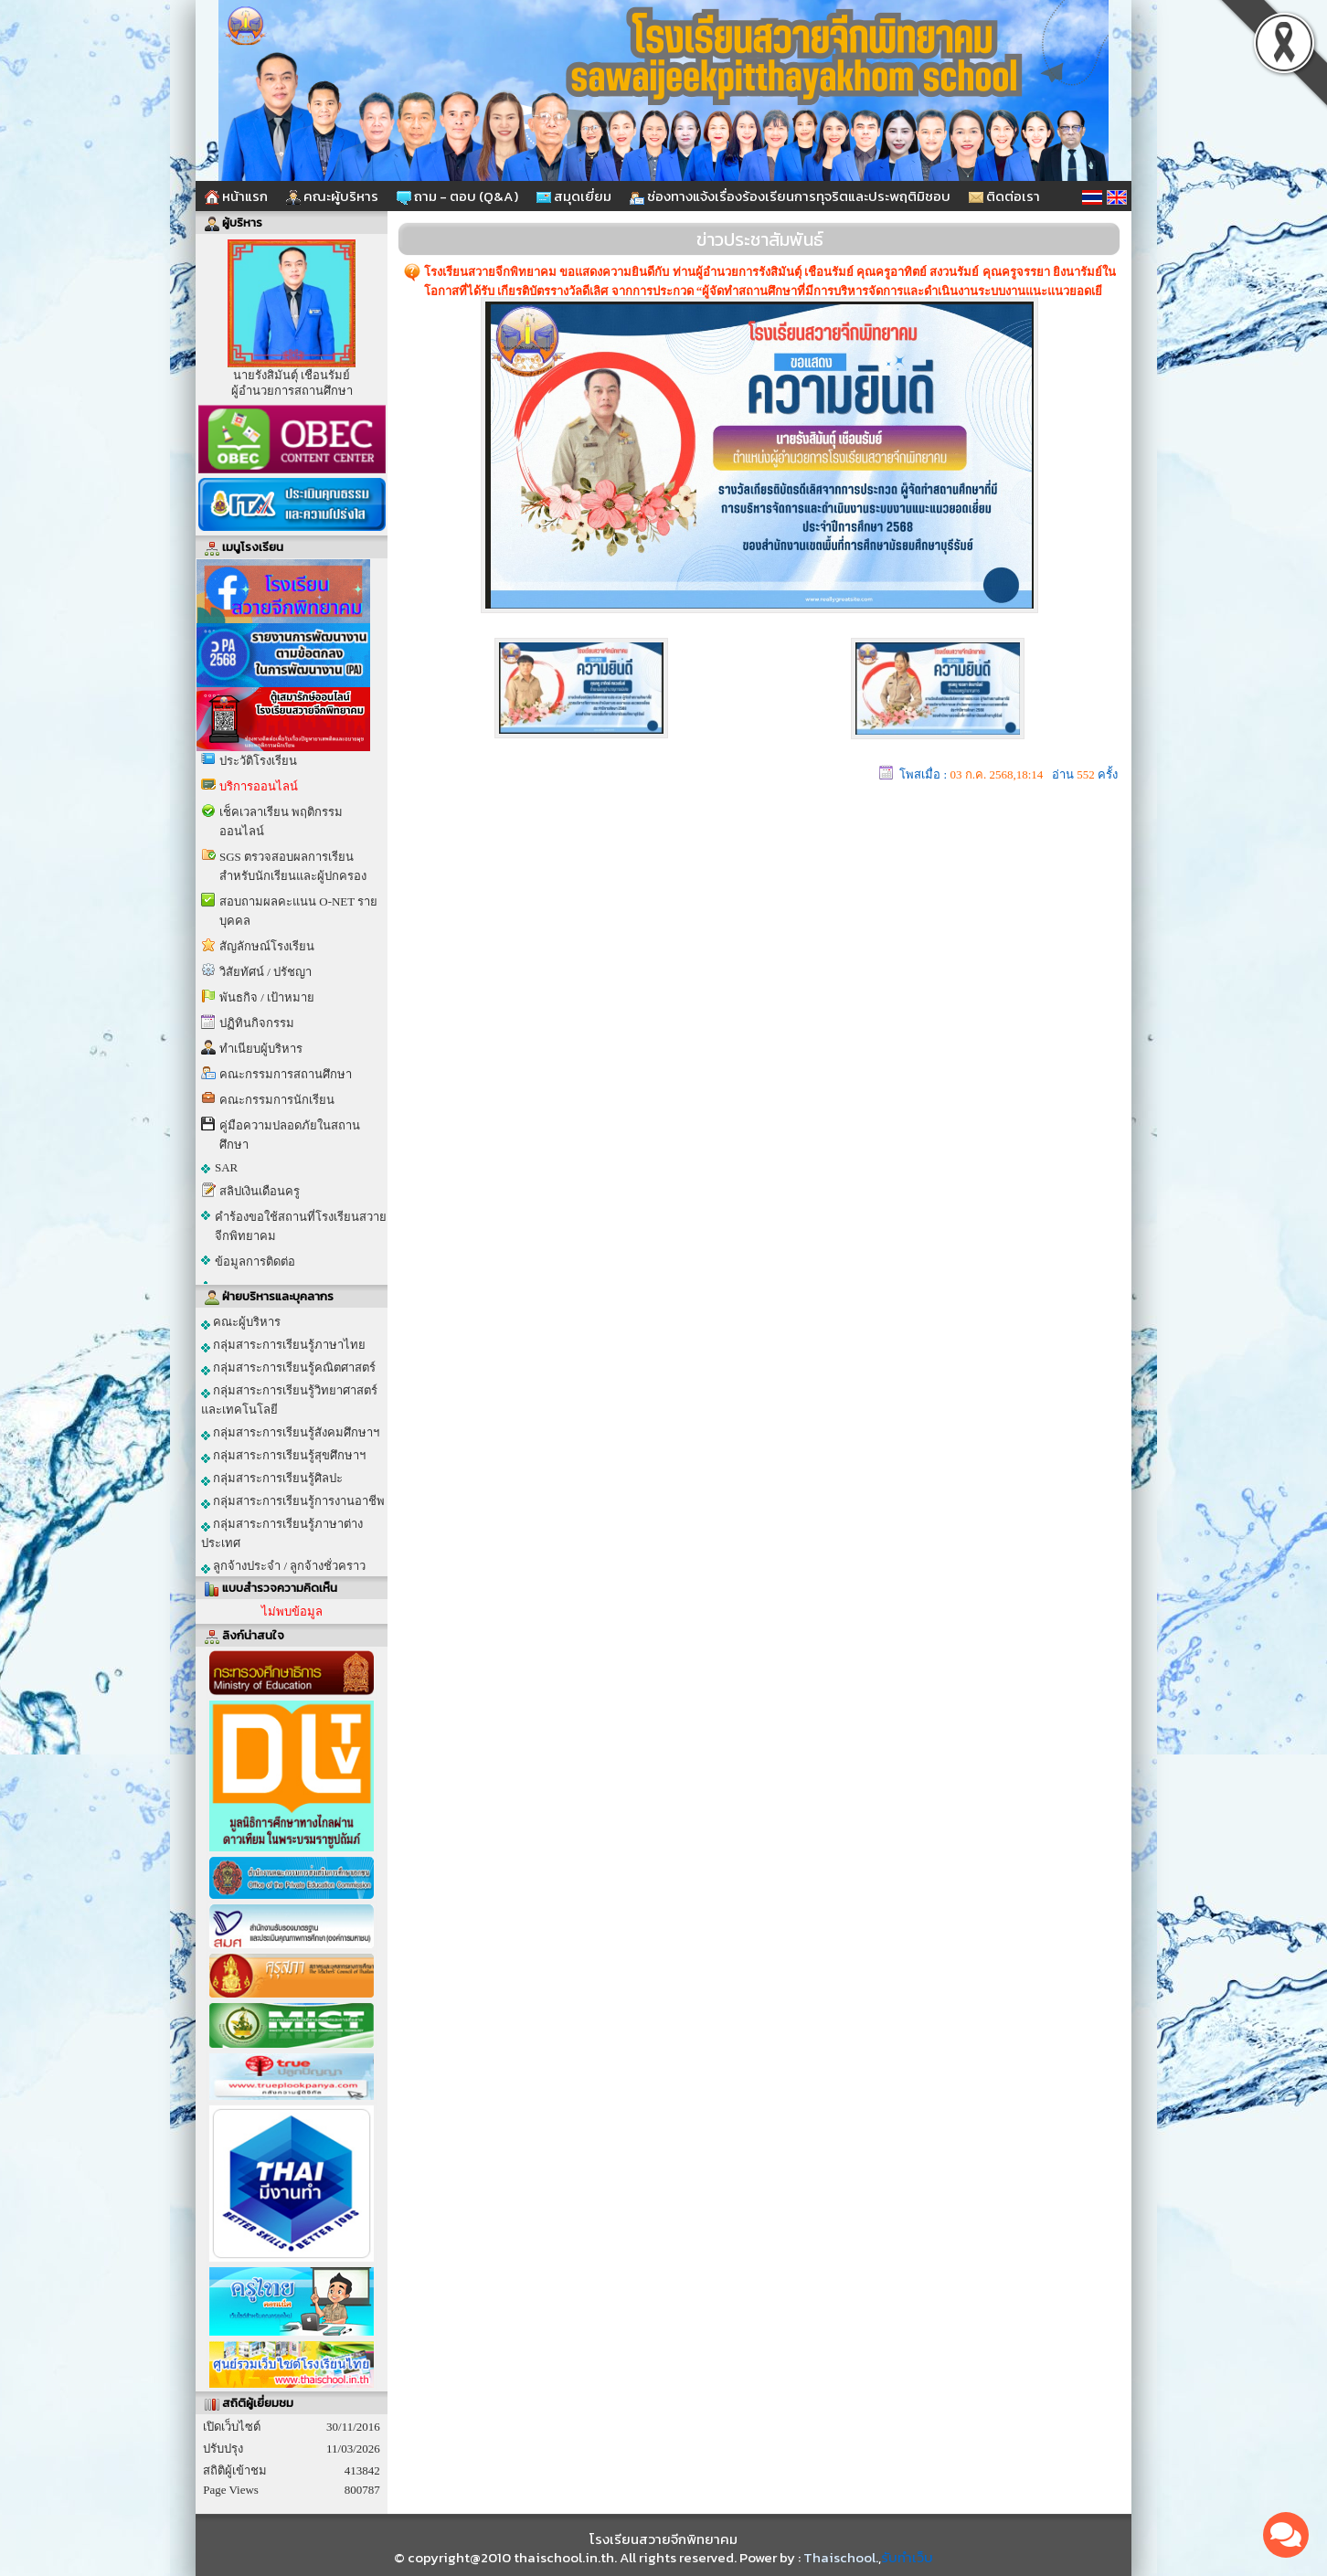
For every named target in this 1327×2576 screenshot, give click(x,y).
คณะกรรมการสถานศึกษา (285, 1074)
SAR (226, 1167)
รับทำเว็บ (907, 2557)
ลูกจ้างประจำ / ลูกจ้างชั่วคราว (283, 1566)
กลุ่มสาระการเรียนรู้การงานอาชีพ (293, 1501)
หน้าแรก (236, 196)
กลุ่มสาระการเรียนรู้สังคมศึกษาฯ (290, 1433)
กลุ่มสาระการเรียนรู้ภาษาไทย (283, 1345)
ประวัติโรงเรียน (258, 761)
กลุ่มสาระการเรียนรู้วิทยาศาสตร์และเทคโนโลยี (289, 1399)
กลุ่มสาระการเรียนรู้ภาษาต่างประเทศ (282, 1533)
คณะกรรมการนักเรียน (276, 1100)
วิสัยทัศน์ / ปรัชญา (265, 972)
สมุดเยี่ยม (573, 196)
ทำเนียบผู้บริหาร (261, 1048)
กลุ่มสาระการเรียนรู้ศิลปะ (272, 1478)
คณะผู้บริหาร (332, 196)
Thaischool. (840, 2557)
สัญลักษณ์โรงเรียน (266, 946)
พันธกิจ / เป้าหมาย (266, 997)
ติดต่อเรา (1004, 196)
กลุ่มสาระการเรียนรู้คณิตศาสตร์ (288, 1368)
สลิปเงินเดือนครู (259, 1191)
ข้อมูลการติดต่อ (255, 1261)
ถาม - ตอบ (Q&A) (457, 196)
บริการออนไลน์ (258, 786)
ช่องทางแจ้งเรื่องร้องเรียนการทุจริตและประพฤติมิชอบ (790, 196)
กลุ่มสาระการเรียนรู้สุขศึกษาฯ (283, 1455)
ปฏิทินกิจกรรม (256, 1023)
